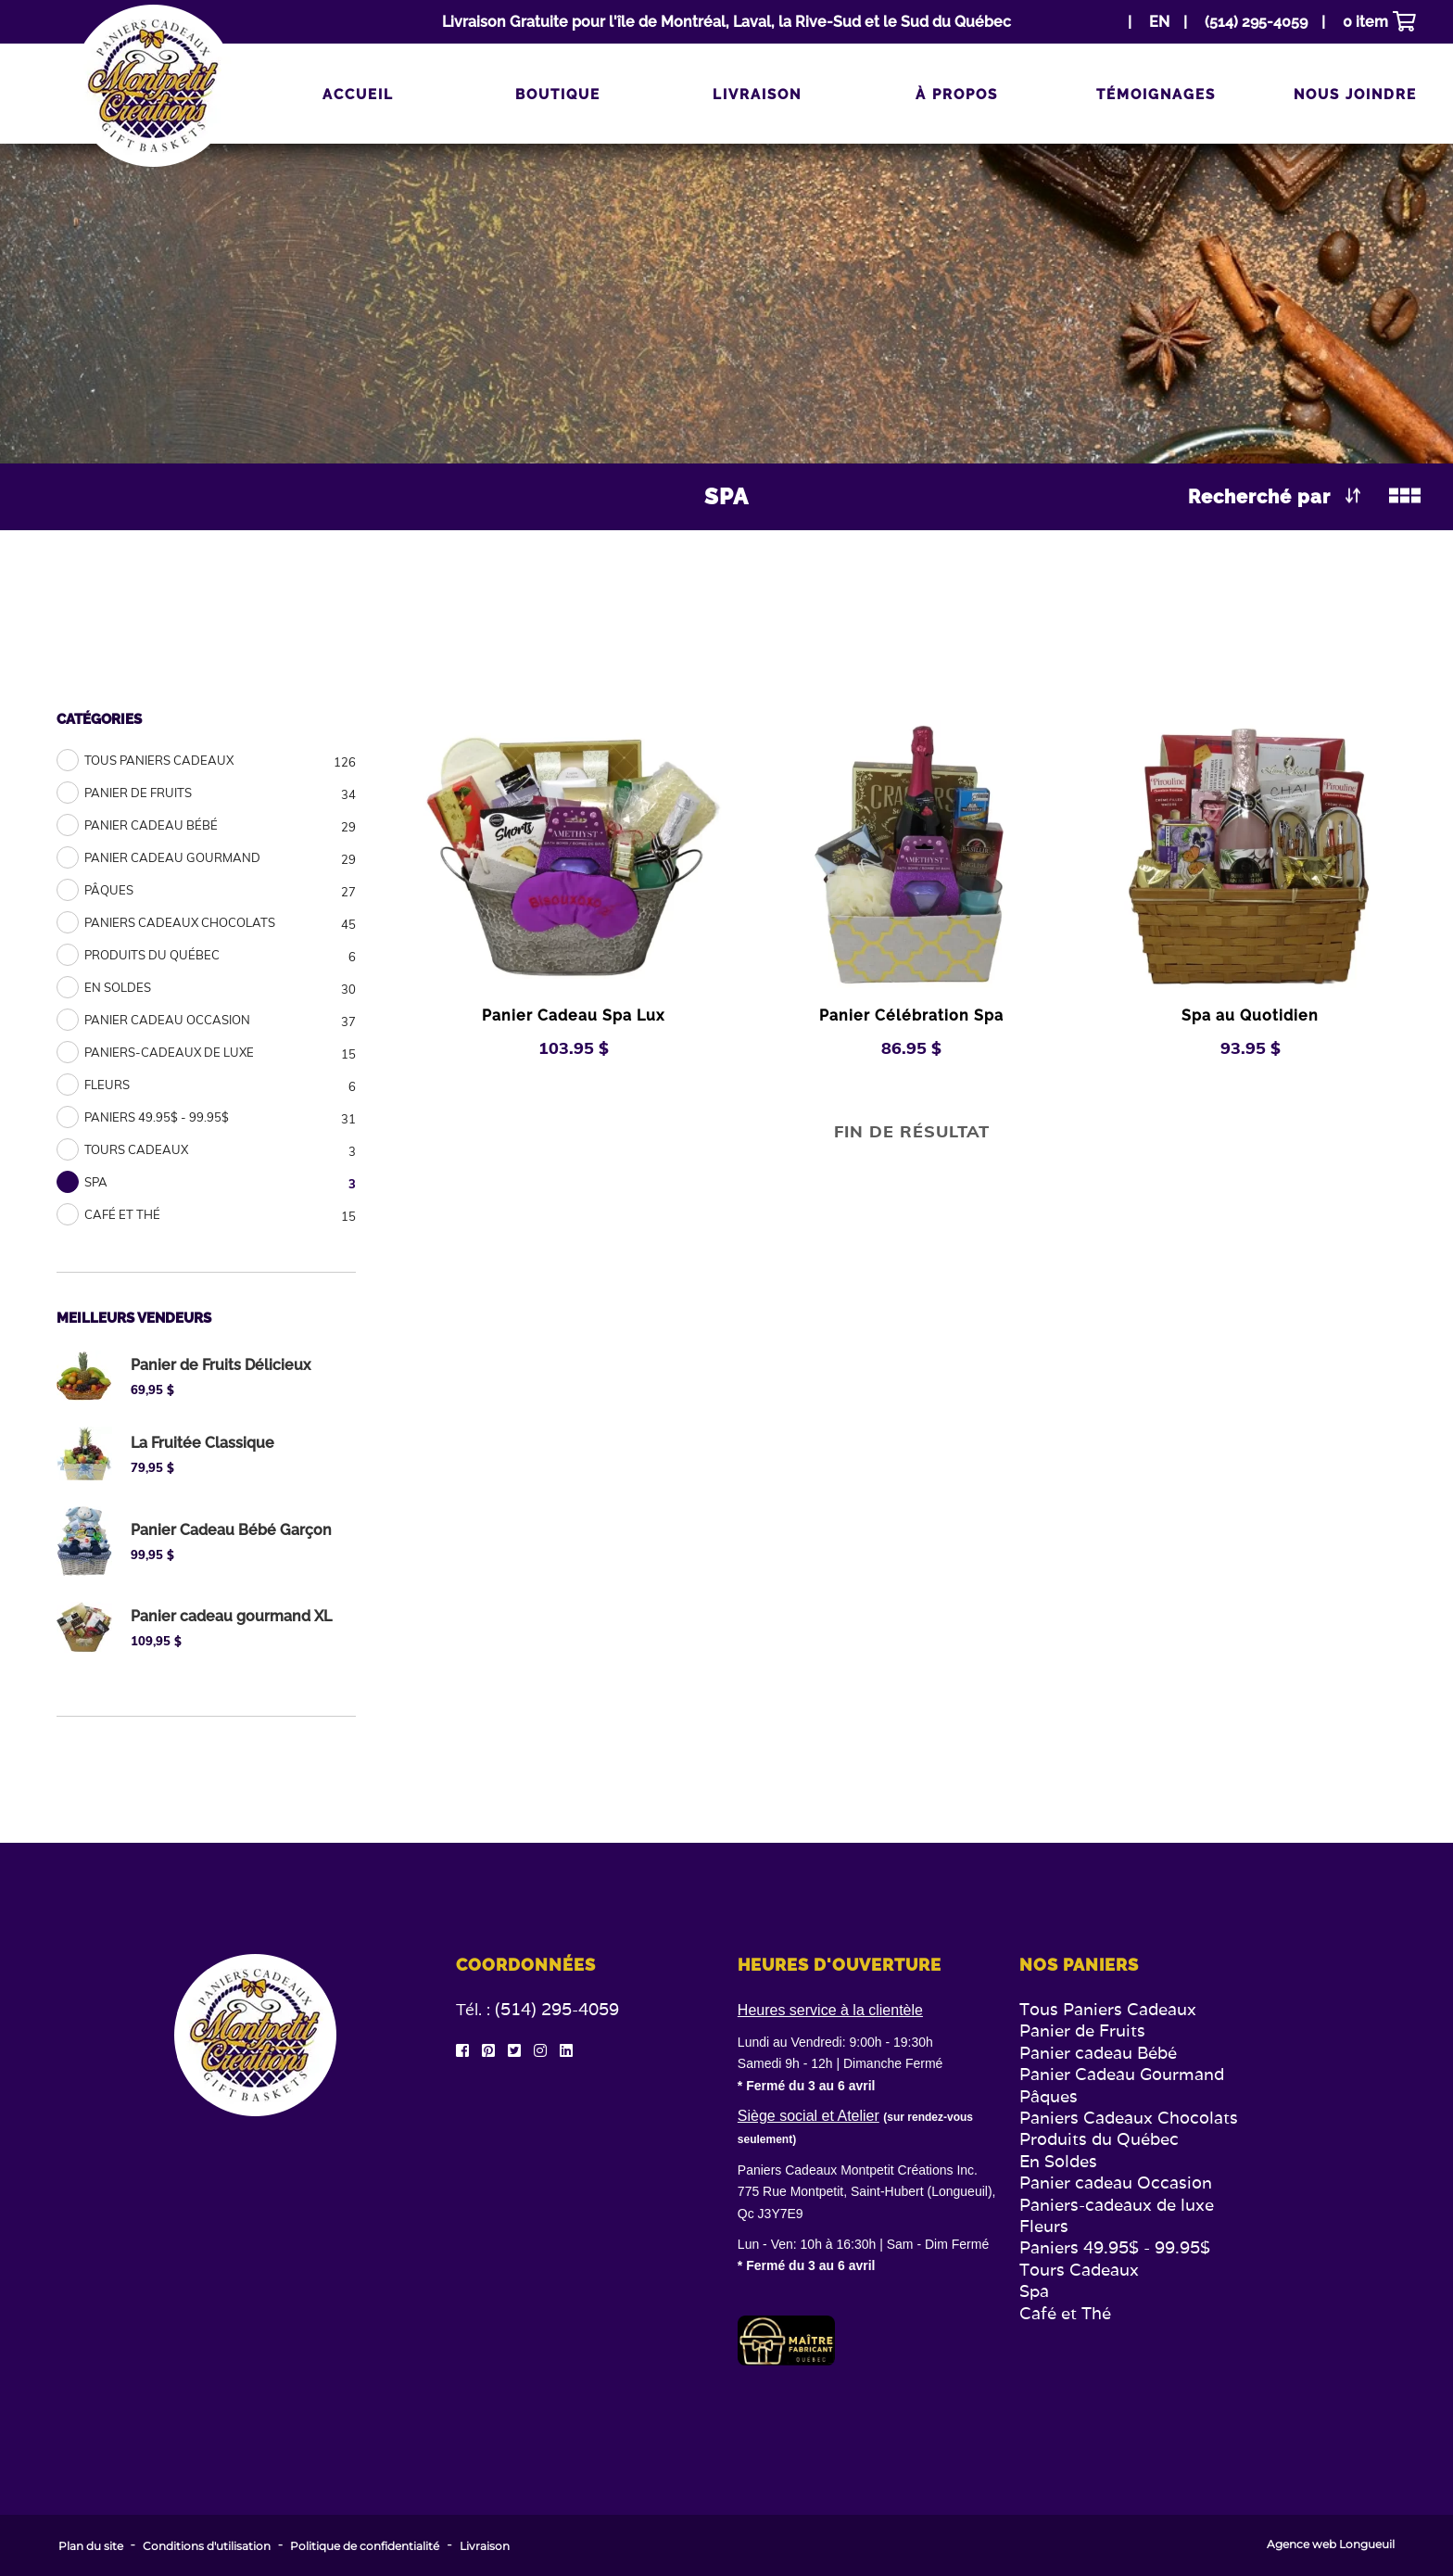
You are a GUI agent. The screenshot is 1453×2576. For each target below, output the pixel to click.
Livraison (757, 94)
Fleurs (1043, 2226)
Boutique (557, 94)
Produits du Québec (1099, 2139)
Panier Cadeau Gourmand (1121, 2074)
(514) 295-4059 (557, 2009)
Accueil (358, 94)
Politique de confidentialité (364, 2546)
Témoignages (1156, 94)
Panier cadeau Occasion (1115, 2182)
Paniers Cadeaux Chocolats (1128, 2117)
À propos (957, 94)
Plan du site (90, 2546)
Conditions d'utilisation (207, 2546)
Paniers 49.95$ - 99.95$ (1114, 2247)
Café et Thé (1065, 2313)
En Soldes (1058, 2161)
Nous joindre (1355, 94)
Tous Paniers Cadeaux (1107, 2009)
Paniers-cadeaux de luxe (1116, 2204)
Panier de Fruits (1082, 2030)
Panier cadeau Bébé (1098, 2052)
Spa (1034, 2291)
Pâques (1048, 2096)
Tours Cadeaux (1079, 2269)
